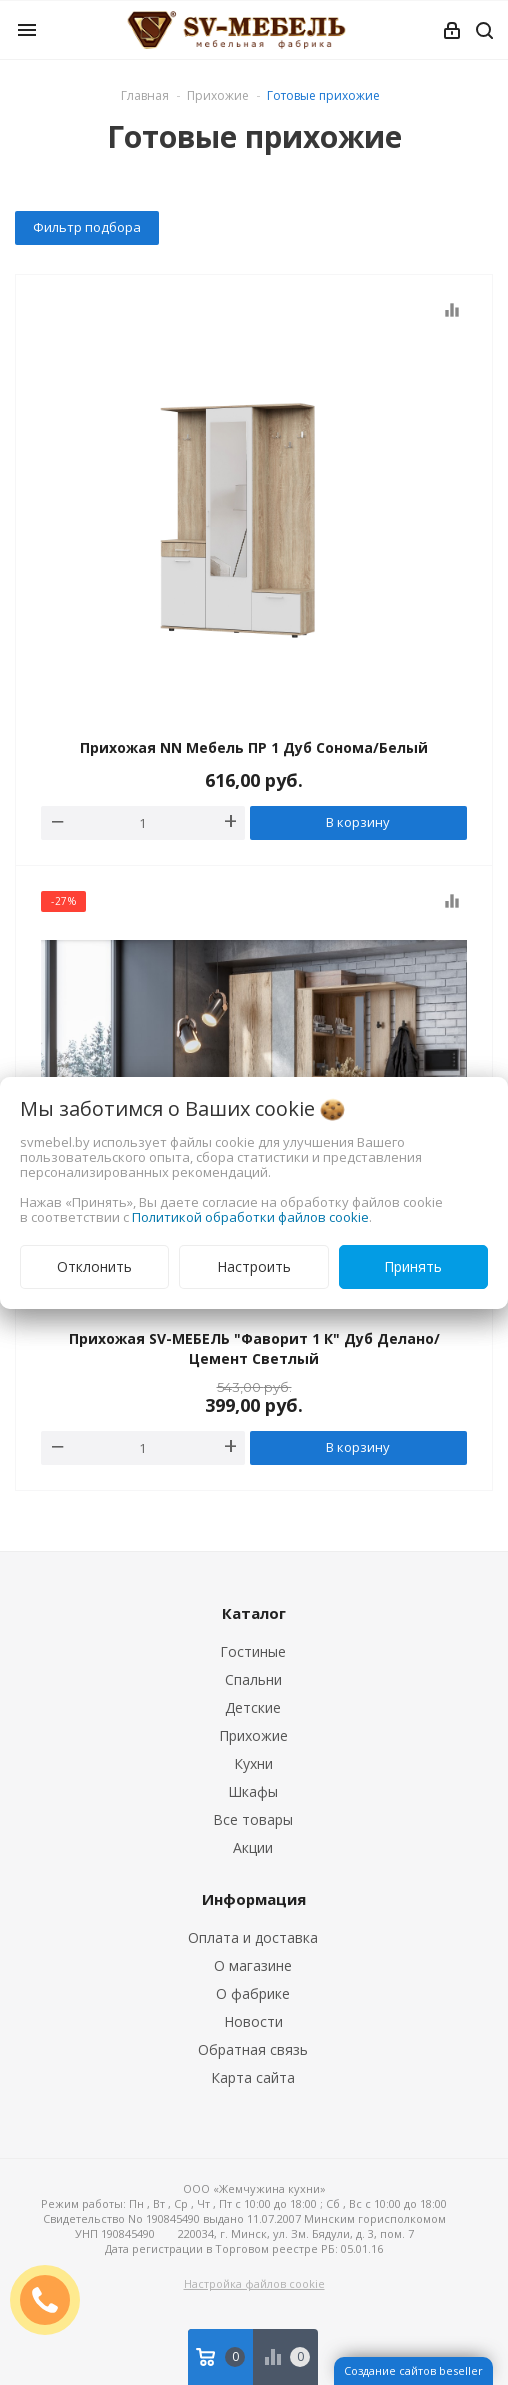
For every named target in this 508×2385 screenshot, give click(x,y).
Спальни (253, 1679)
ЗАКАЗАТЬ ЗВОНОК (53, 2299)
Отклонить (94, 1266)
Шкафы (253, 1791)
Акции (253, 1847)
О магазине (253, 1965)
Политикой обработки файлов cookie (250, 1217)
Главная (145, 95)
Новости (253, 2021)
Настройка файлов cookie (254, 2283)
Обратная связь (253, 2049)
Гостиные (253, 1651)
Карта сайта (253, 2077)
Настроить (254, 1266)
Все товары (253, 1819)
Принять (413, 1266)
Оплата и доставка (253, 1937)
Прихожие (253, 1735)
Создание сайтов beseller (413, 2370)
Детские (253, 1707)
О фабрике (253, 1993)
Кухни (253, 1763)
